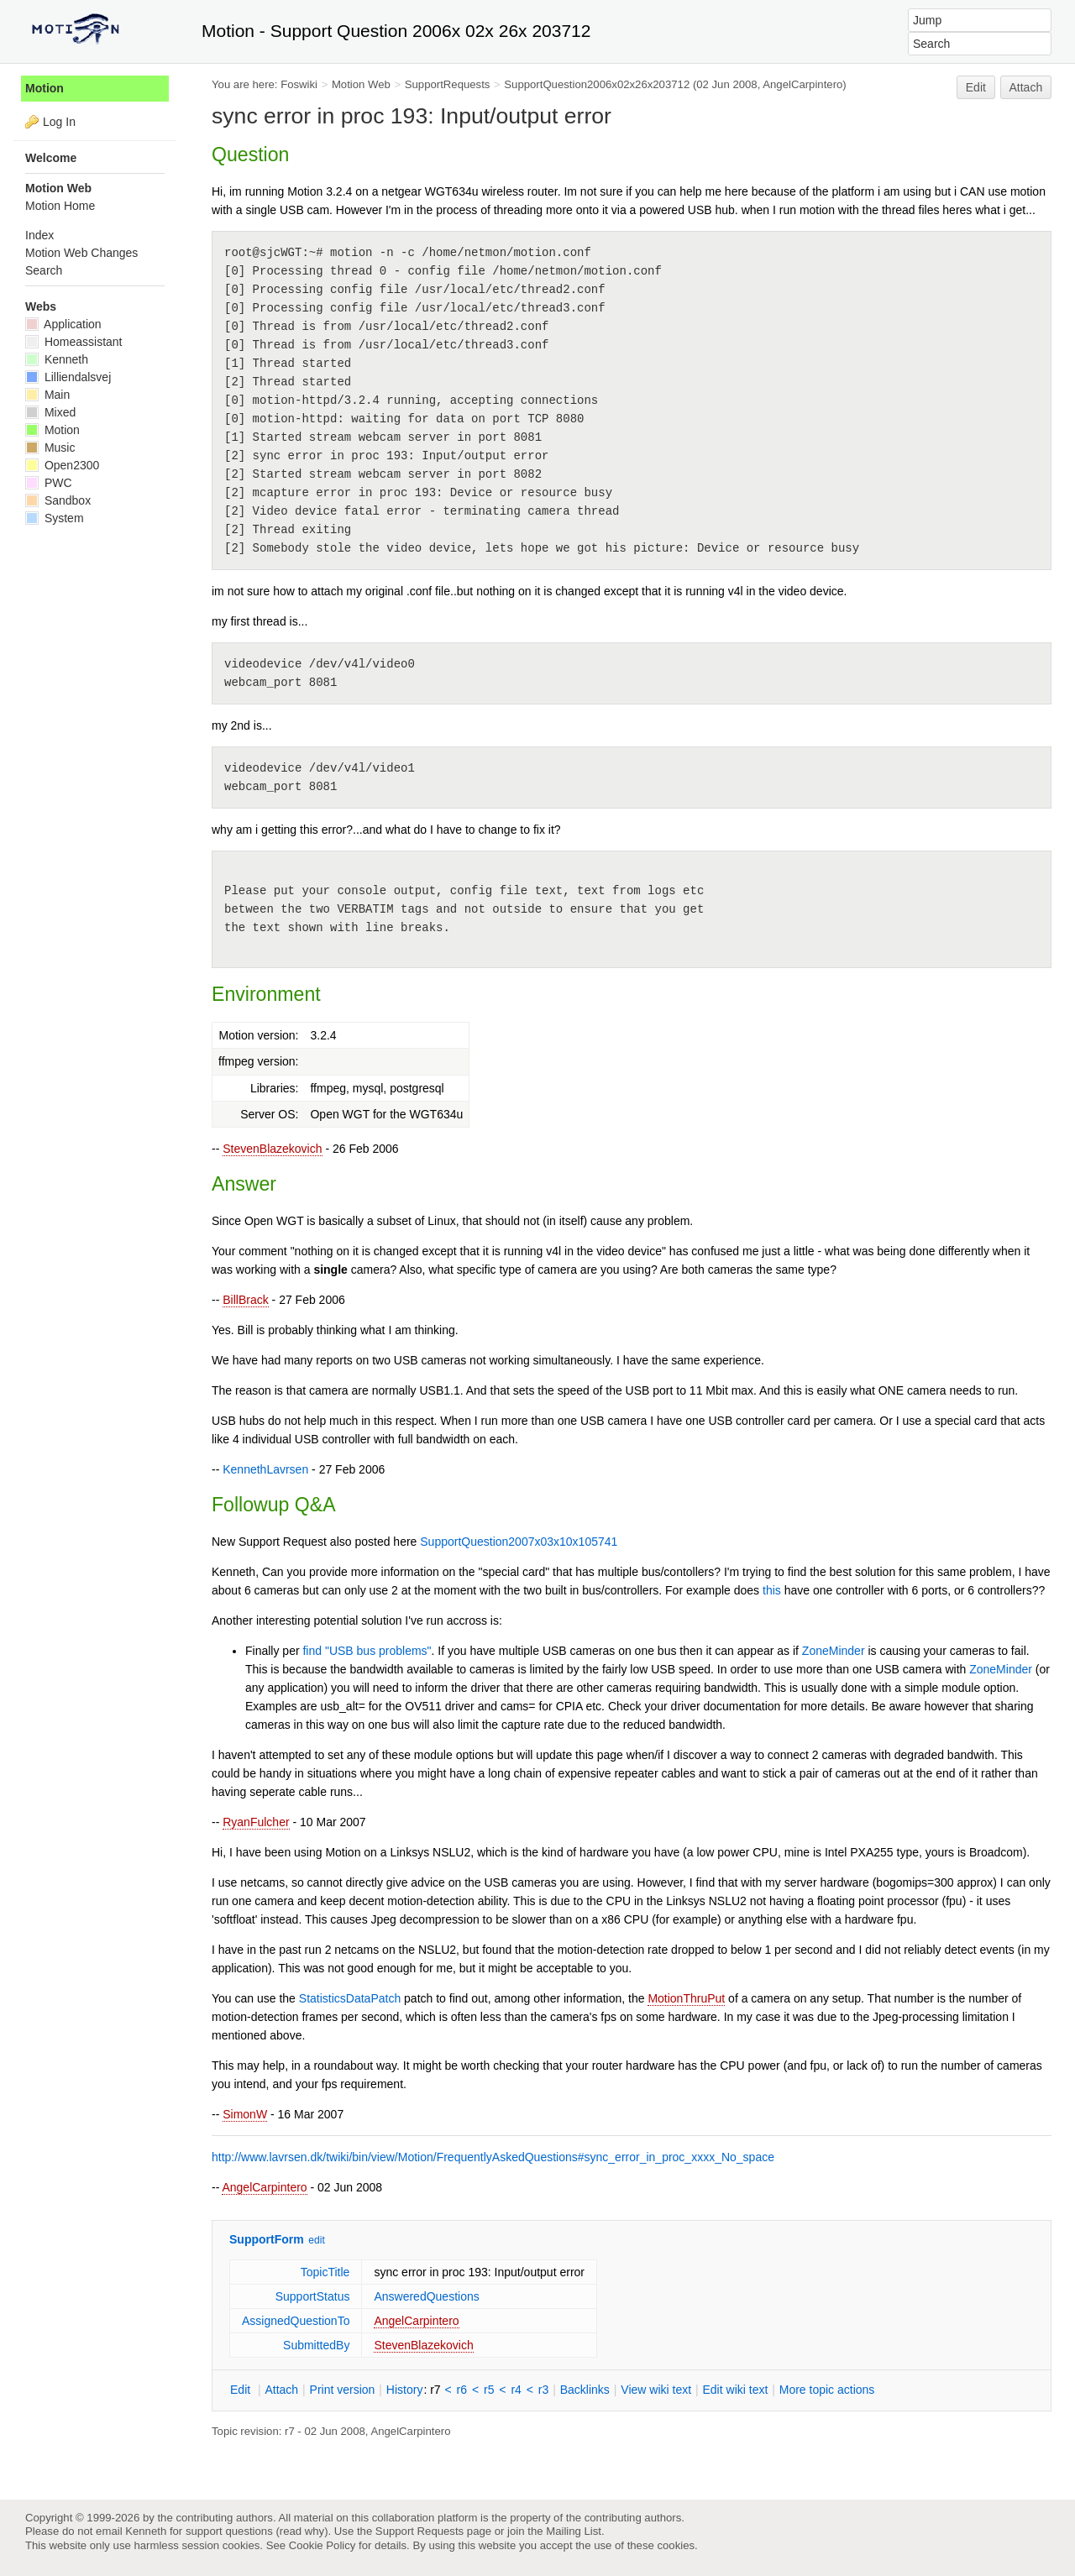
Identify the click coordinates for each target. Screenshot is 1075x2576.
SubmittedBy (316, 2345)
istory (404, 2389)
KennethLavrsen (265, 1469)
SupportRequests (447, 84)
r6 (462, 2389)
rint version (342, 2389)
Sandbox (58, 500)
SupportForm (266, 2239)
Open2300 (62, 465)
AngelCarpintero (264, 2187)
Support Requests (419, 2531)
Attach (1026, 87)
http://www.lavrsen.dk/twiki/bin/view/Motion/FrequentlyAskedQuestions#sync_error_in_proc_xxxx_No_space (493, 2157)
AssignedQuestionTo (295, 2320)
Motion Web (361, 84)
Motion (44, 88)
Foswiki (299, 84)
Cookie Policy (322, 2545)
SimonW (245, 2114)
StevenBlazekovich (272, 1148)
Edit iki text (735, 2389)
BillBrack (245, 1299)
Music (50, 447)
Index (39, 235)
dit (242, 2389)
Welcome (50, 158)
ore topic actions (827, 2389)
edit (316, 2240)
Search (43, 270)
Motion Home (60, 205)
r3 (543, 2389)
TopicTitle (325, 2272)
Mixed (50, 412)
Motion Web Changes (81, 252)
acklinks (585, 2389)
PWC (48, 483)
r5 (489, 2389)
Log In (59, 121)
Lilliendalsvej (68, 377)
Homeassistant (73, 341)
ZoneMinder (833, 1650)
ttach (281, 2389)
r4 (516, 2389)
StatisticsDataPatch (350, 1998)
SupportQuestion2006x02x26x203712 (597, 84)
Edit (976, 87)
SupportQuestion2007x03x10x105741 (518, 1541)
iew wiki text (656, 2389)
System (54, 518)
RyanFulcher (256, 1822)
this (772, 1590)
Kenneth (56, 359)
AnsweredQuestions (426, 2296)
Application (63, 324)
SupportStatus (312, 2296)
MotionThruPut (686, 1998)
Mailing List (573, 2531)
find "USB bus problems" (366, 1650)
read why (302, 2531)
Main (47, 394)
